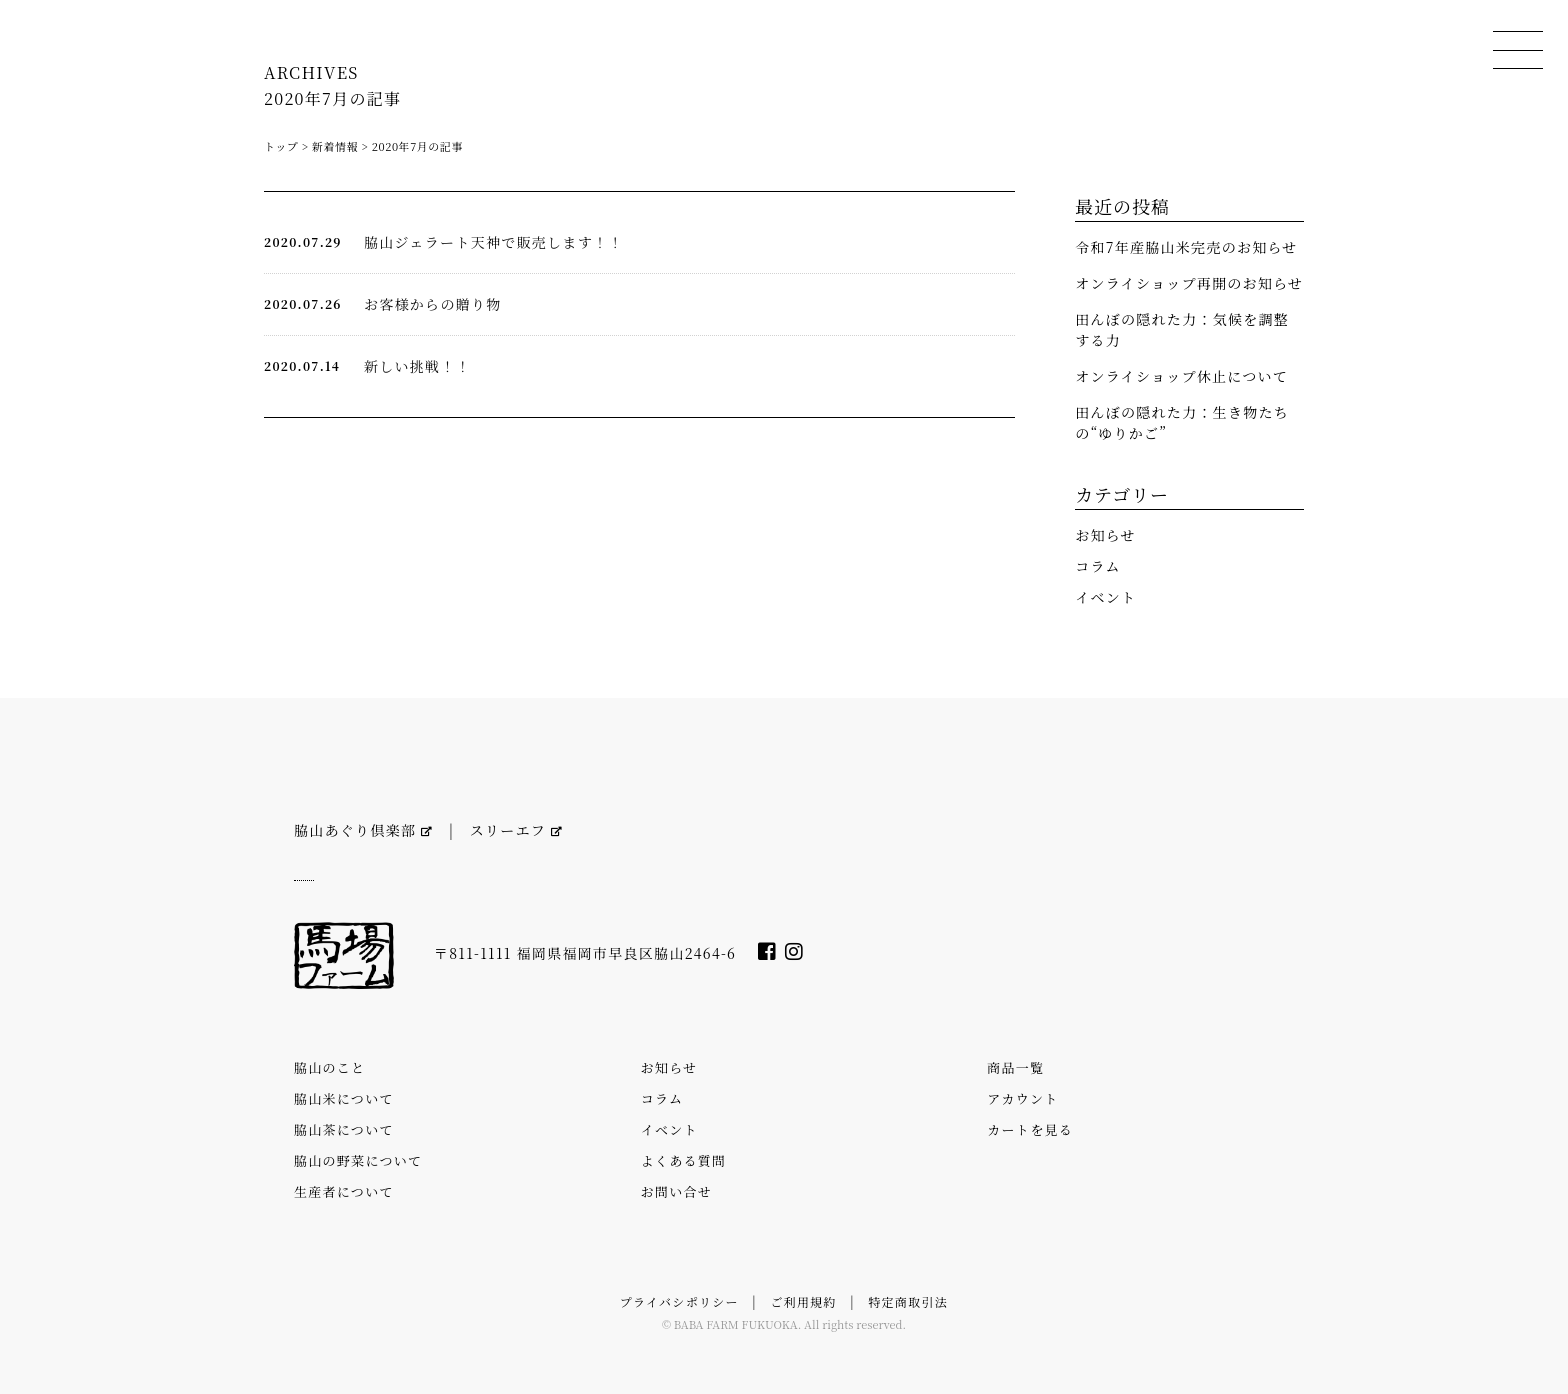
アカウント (1022, 1098)
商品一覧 (1015, 1067)
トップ (281, 146)
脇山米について (344, 1098)
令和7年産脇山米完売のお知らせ (1186, 247)
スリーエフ (517, 830)
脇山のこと (329, 1067)
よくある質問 (684, 1160)
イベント (1105, 597)
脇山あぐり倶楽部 (363, 830)
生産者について (344, 1191)
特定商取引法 (908, 1301)
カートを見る (1030, 1129)
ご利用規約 (803, 1301)
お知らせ (1105, 535)
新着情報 (335, 146)
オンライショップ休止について (1181, 376)
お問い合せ (676, 1191)
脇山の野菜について (358, 1160)
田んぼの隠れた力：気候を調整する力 (1182, 329)
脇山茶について (344, 1129)
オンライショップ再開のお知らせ (1189, 283)
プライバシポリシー (679, 1301)
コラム (1098, 566)
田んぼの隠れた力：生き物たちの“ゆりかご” (1182, 422)
